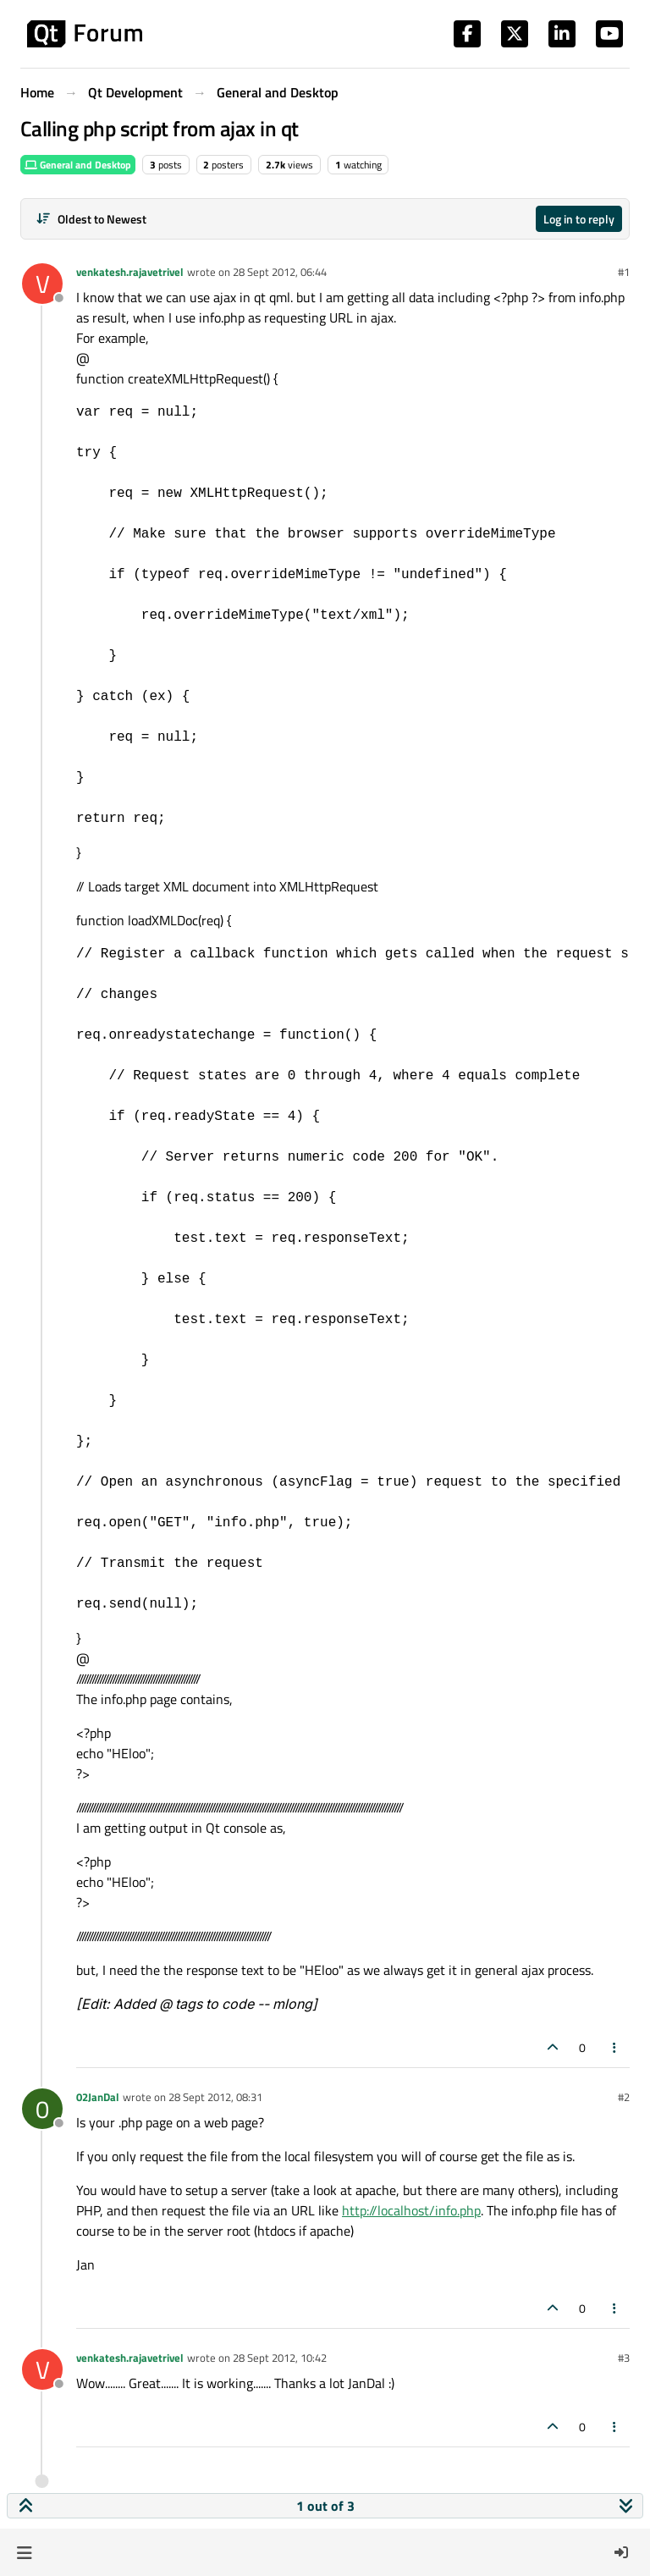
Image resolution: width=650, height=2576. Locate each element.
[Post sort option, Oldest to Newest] (91, 219)
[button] (24, 2552)
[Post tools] (615, 2047)
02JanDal (97, 2096)
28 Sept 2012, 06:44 (280, 271)
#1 (624, 271)
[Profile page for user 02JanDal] (42, 2108)
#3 (624, 2357)
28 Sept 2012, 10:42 (280, 2357)
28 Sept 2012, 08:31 (215, 2096)
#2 (624, 2096)
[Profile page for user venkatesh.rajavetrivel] (42, 283)
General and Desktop (78, 165)
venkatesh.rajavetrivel (130, 271)
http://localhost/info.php (411, 2210)
